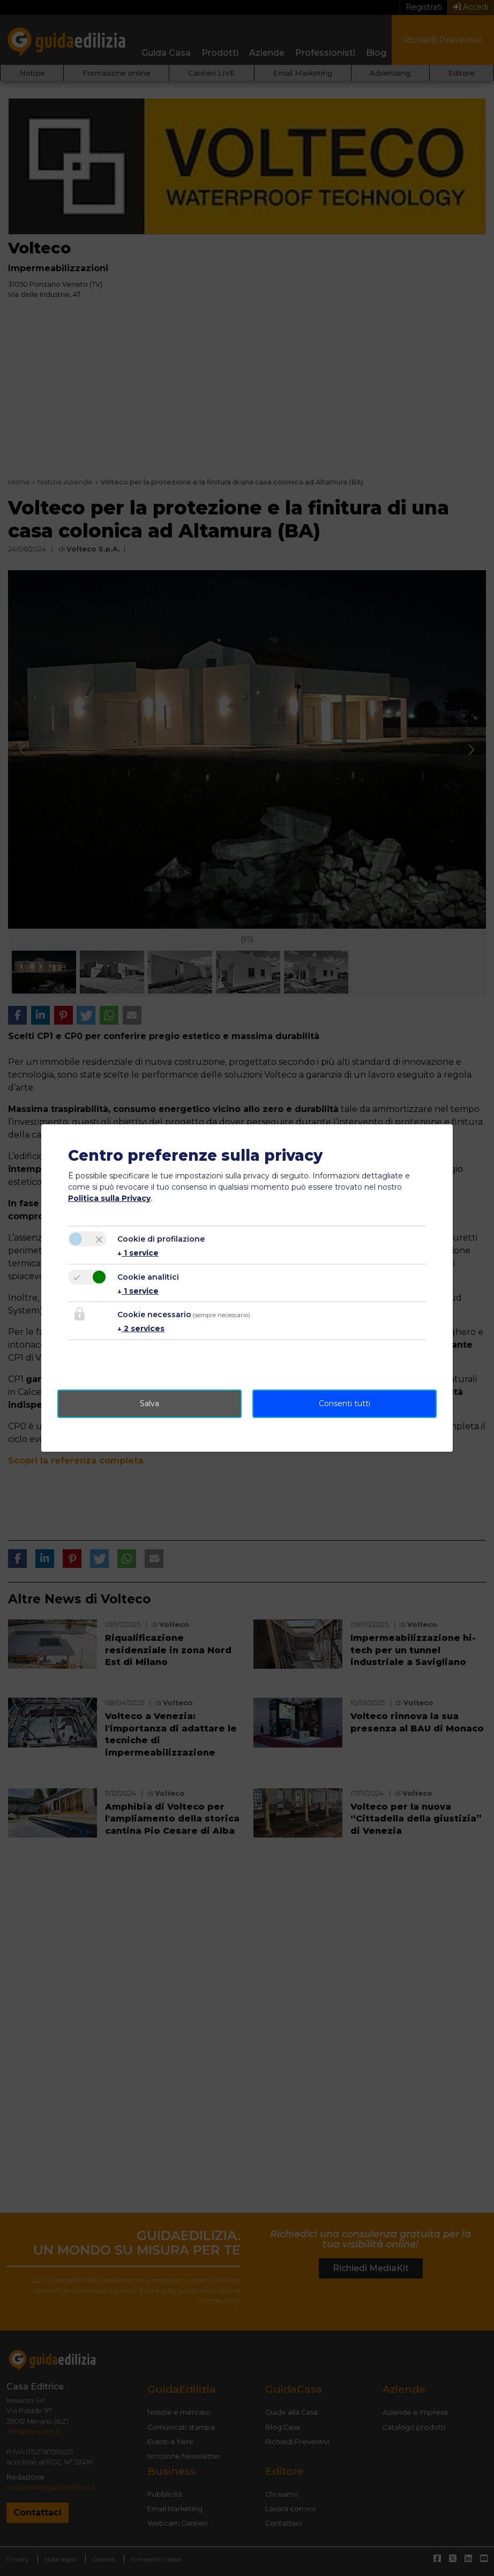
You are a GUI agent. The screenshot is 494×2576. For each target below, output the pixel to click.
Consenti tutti (344, 1403)
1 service (138, 1253)
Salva (149, 1403)
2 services (140, 1328)
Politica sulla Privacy (109, 1198)
